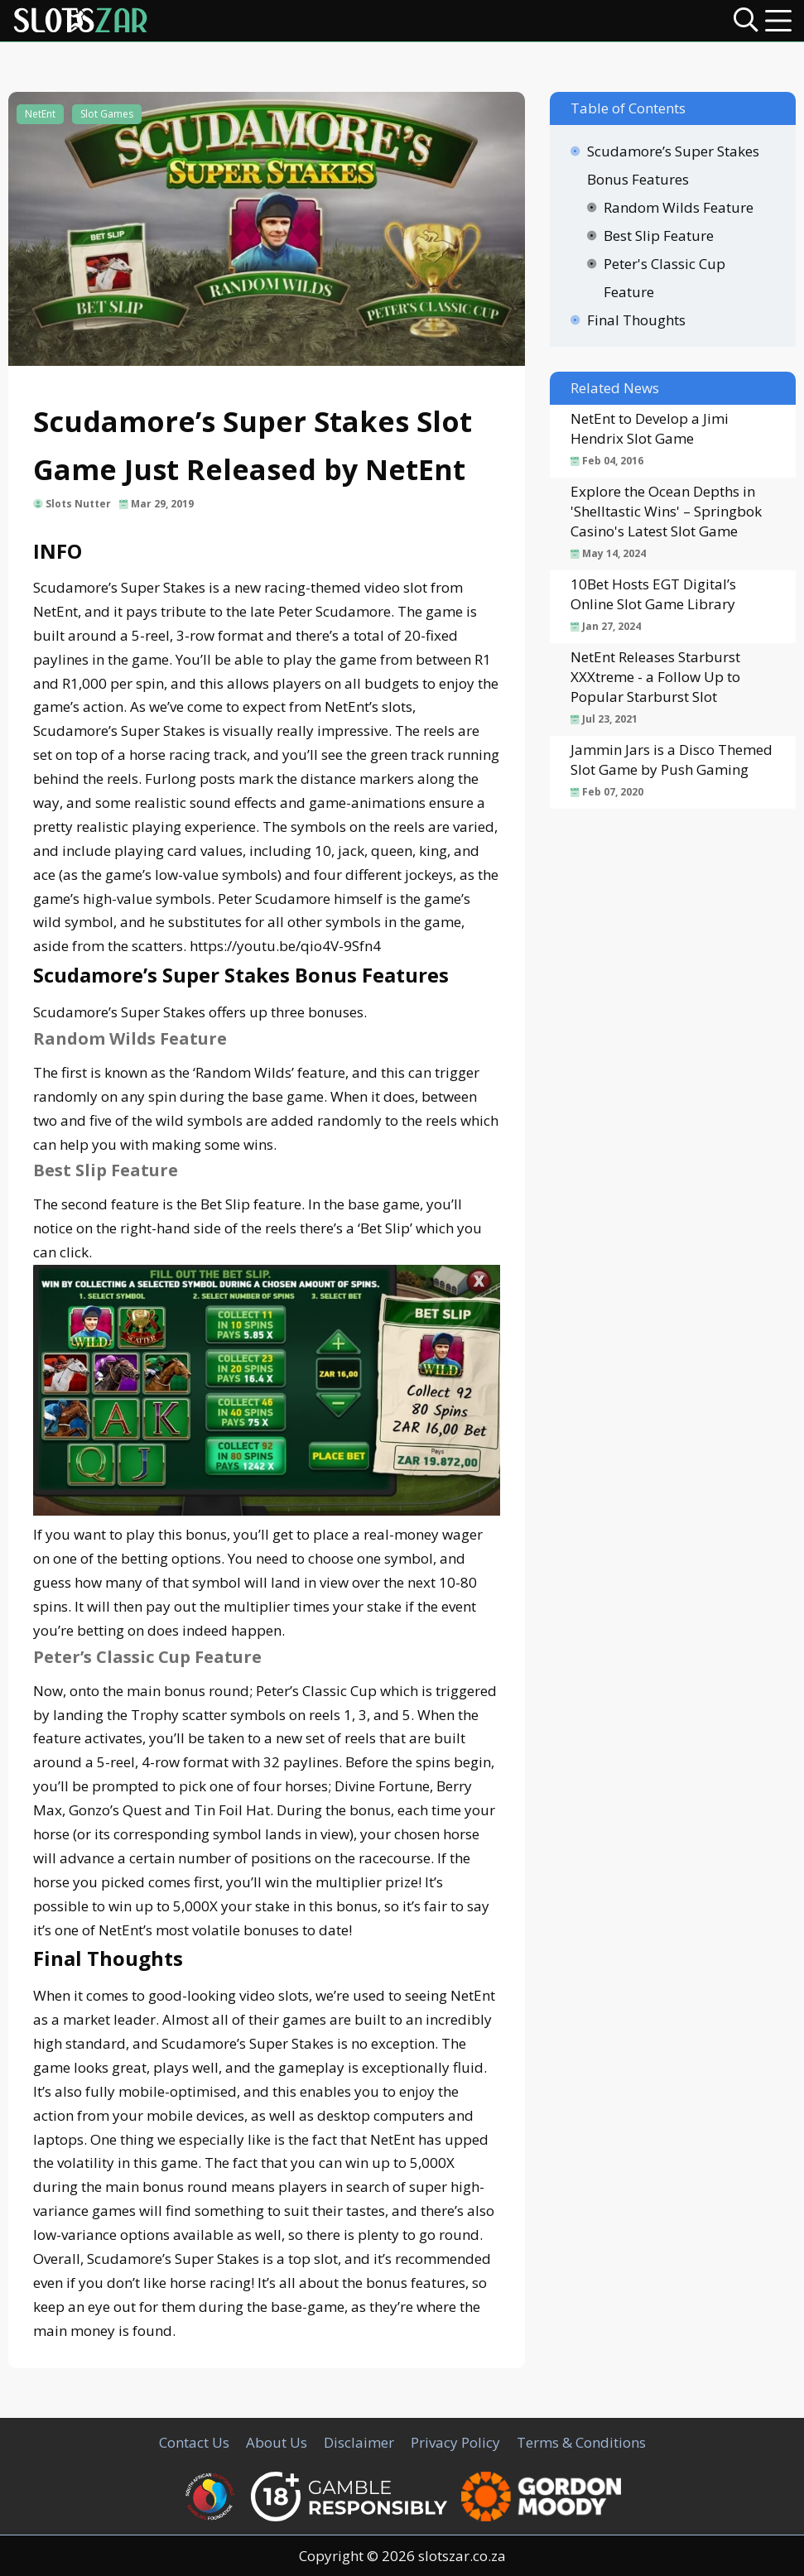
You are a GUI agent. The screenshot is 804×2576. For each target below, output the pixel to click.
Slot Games (106, 114)
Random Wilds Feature (678, 207)
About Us (276, 2442)
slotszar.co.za (462, 2555)
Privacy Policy (455, 2442)
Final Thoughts (636, 319)
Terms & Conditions (581, 2442)
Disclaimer (359, 2442)
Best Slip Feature (659, 235)
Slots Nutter (78, 504)
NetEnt (40, 114)
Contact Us (194, 2442)
